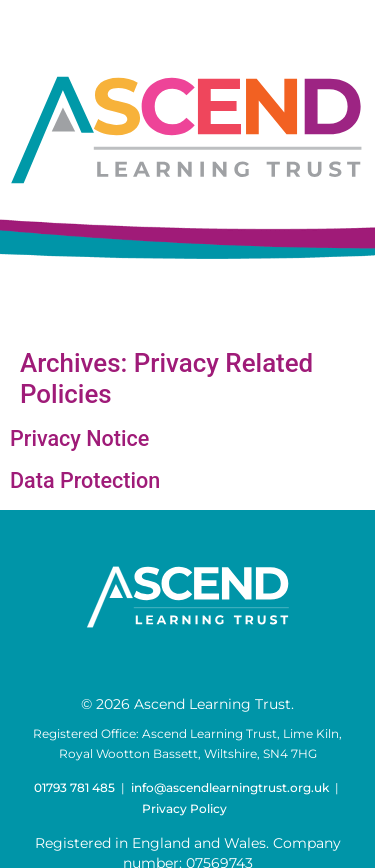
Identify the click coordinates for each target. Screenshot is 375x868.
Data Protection (85, 480)
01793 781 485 (74, 787)
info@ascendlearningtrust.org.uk (230, 787)
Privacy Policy (184, 808)
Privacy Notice (79, 438)
